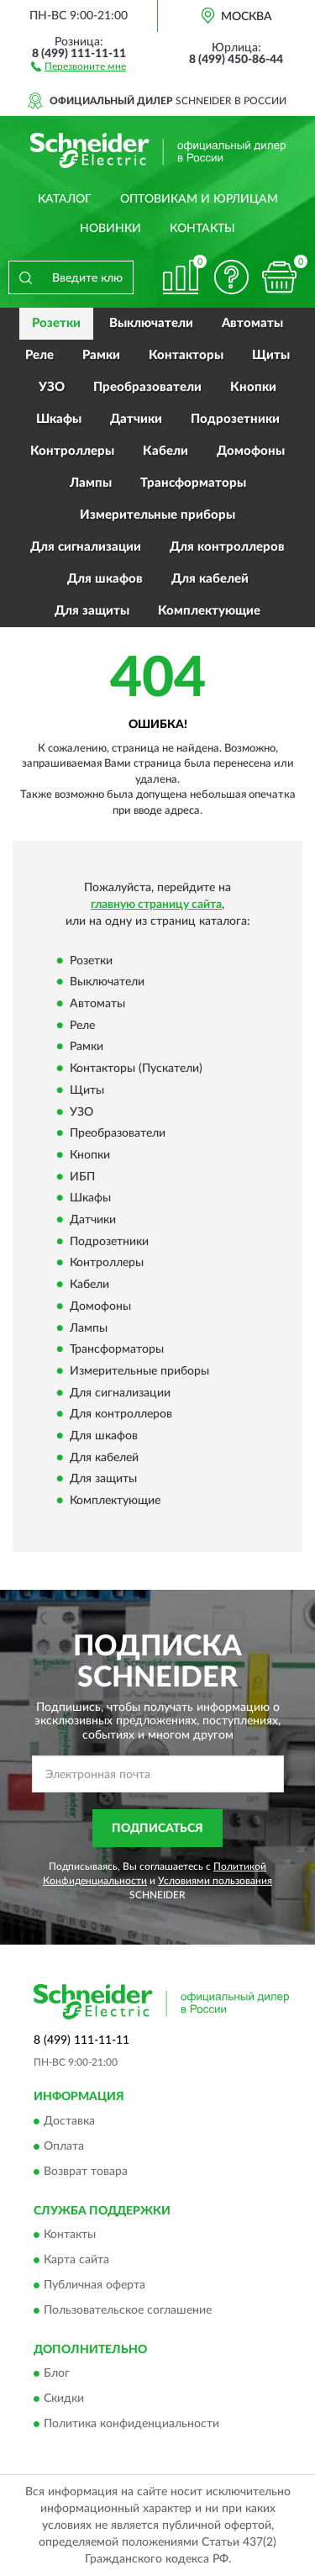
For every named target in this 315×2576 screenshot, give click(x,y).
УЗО (52, 387)
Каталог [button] (65, 199)
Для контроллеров (227, 547)
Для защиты (92, 610)
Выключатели (151, 323)
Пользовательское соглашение (128, 2311)
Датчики (136, 419)
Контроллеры (72, 451)
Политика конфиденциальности (131, 2425)
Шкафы (58, 419)
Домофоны (251, 451)
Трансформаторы (193, 483)
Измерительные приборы (157, 515)
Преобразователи (147, 387)
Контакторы (186, 355)
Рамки (101, 355)
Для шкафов (105, 579)
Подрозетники (235, 419)
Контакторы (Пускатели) (136, 1069)
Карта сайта (76, 2261)
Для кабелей (210, 579)
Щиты (271, 355)
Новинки (110, 229)
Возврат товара (86, 2171)
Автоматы (252, 323)
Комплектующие (209, 610)
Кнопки (253, 387)
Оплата (64, 2146)
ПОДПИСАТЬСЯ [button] (157, 1828)
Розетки (56, 323)
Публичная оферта (94, 2286)
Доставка (69, 2121)
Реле (39, 355)
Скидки (64, 2399)
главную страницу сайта (156, 905)
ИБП (82, 1177)
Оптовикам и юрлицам (199, 199)
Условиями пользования (215, 1881)
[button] (78, 66)
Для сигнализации (85, 547)
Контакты (202, 229)
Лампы (91, 483)
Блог (57, 2374)
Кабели (165, 451)
